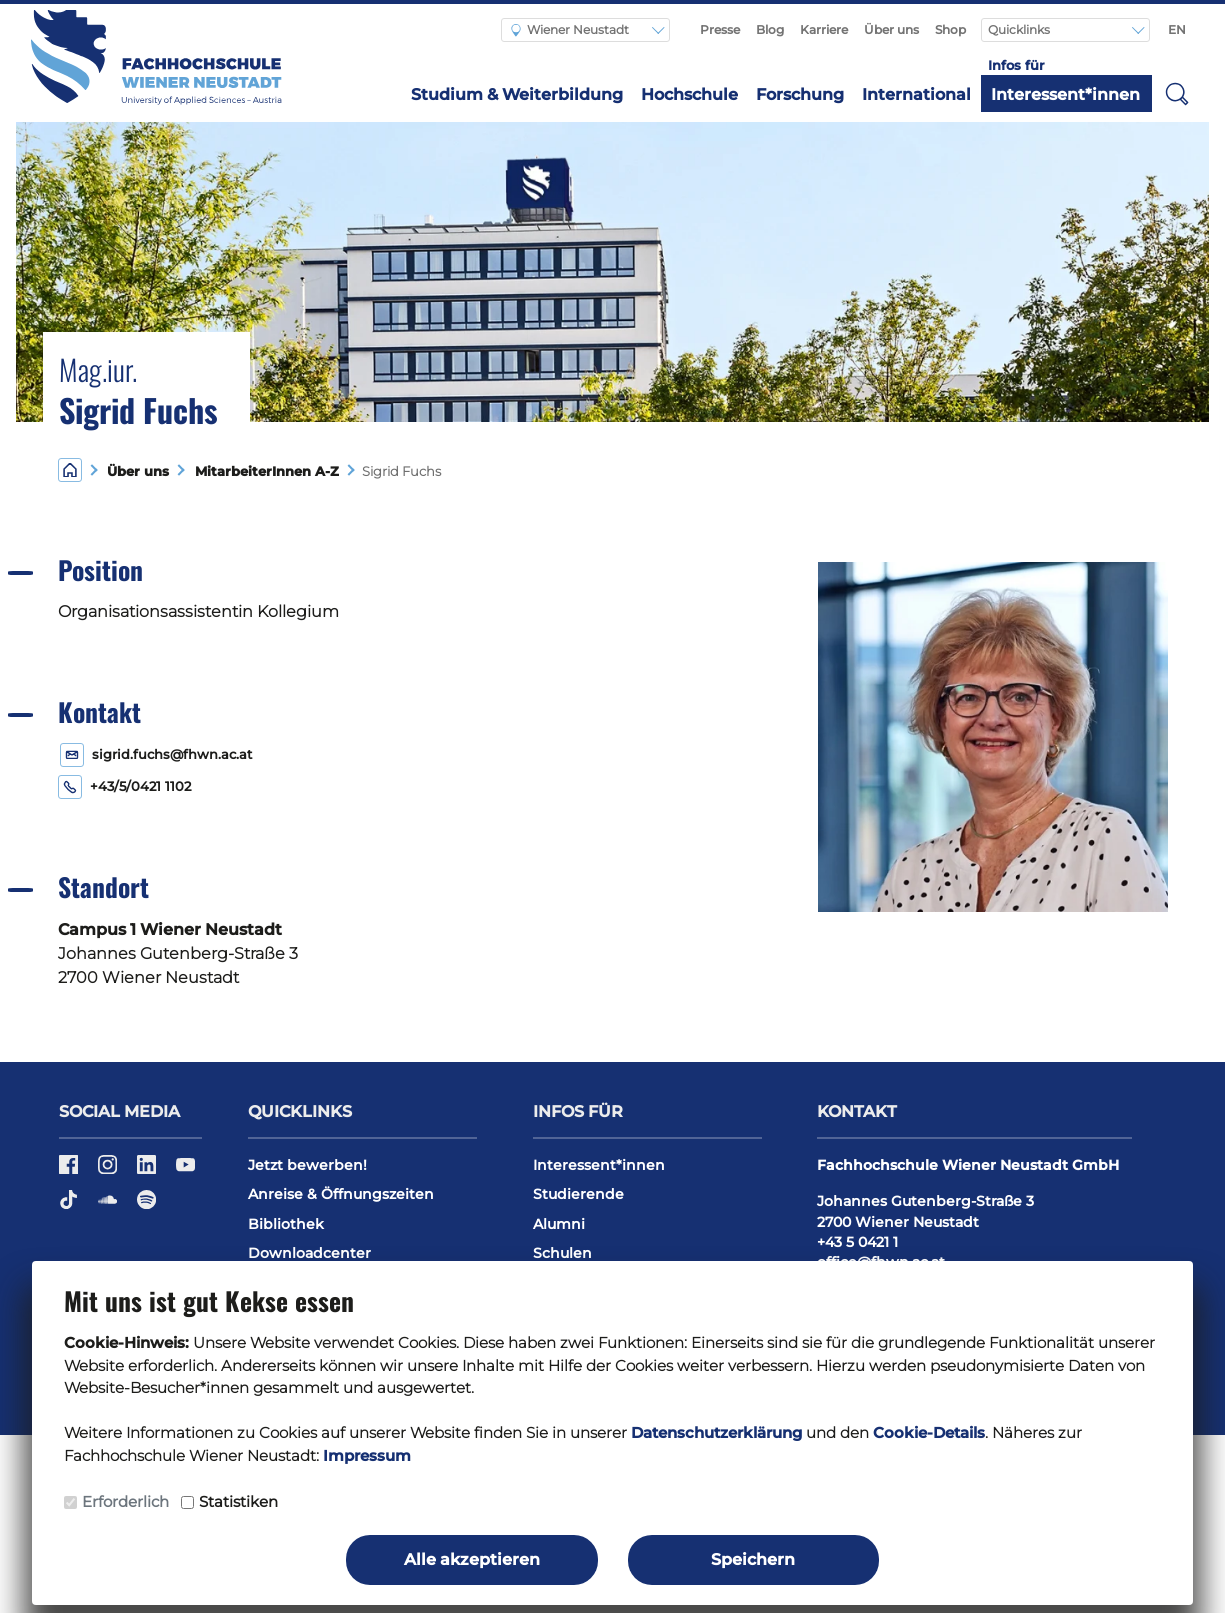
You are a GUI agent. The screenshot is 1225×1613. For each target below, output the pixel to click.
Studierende (578, 1194)
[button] (1177, 93)
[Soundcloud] (109, 1206)
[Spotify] (146, 1206)
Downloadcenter (309, 1253)
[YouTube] (185, 1171)
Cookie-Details (929, 1432)
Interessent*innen (1065, 94)
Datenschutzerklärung (716, 1432)
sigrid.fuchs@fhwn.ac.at (172, 754)
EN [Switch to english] (1177, 29)
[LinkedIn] (148, 1171)
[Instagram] (109, 1171)
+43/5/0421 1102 (140, 786)
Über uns (891, 29)
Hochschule (689, 94)
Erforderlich (125, 1501)
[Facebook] (70, 1171)
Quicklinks (1020, 29)
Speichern (753, 1559)
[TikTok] (70, 1206)
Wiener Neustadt (570, 29)
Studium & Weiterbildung (517, 94)
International (916, 94)
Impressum (367, 1455)
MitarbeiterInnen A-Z (263, 471)
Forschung (800, 94)
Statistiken (238, 1501)
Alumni (559, 1224)
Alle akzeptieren (472, 1559)
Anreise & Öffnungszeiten (341, 1194)
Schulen (562, 1253)
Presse (720, 29)
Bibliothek (286, 1224)
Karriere (824, 29)
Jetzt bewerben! (307, 1165)
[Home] (70, 469)
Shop (950, 29)
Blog (770, 29)
